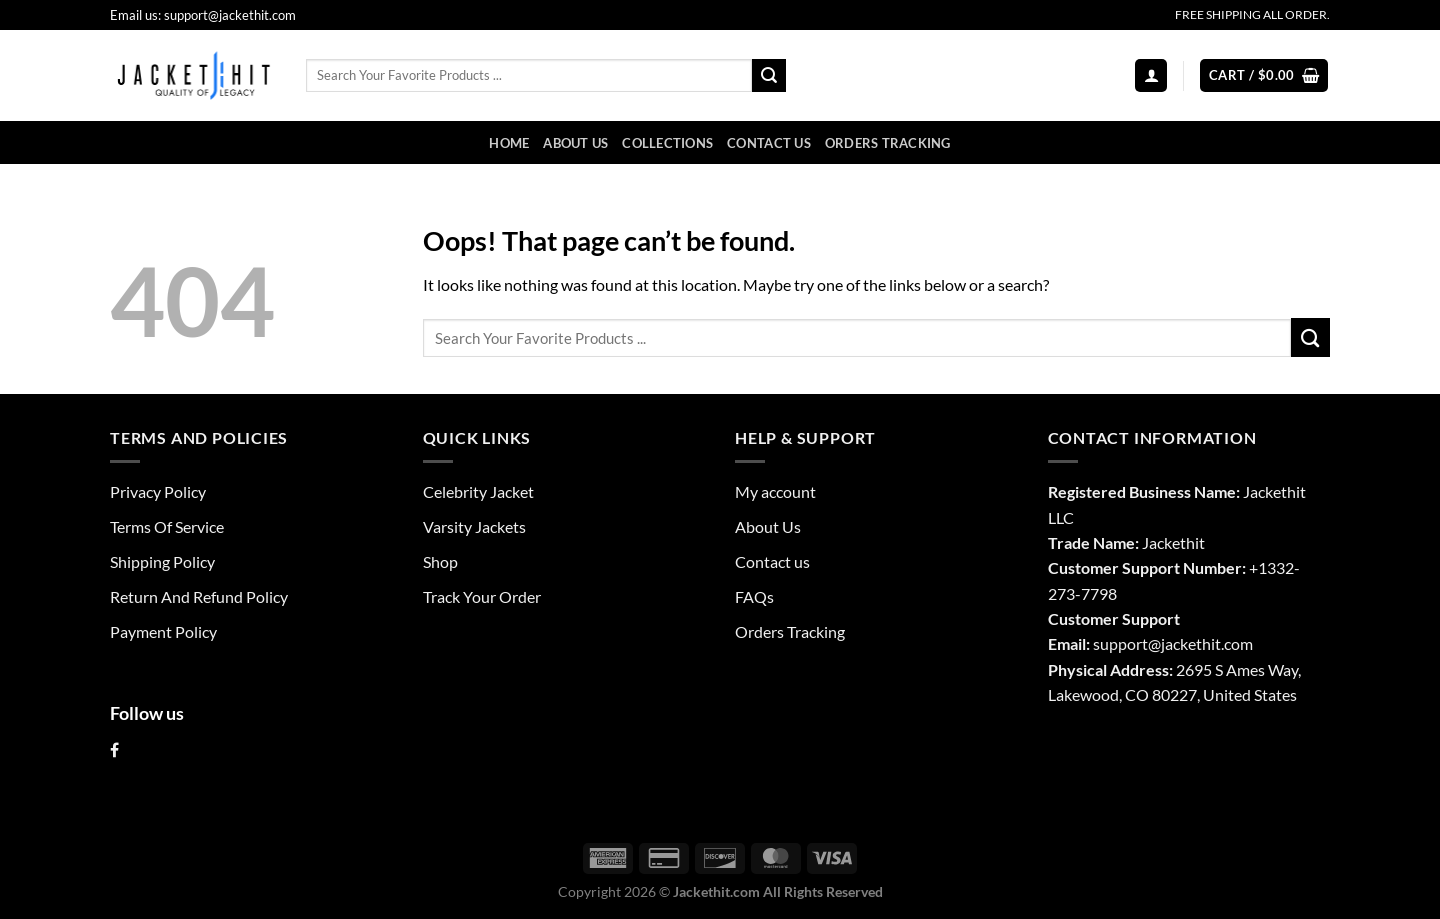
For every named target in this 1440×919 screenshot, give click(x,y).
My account (775, 491)
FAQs (754, 596)
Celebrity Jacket (478, 491)
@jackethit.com (1200, 643)
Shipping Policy (162, 561)
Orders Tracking (888, 143)
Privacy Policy (158, 491)
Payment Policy (163, 631)
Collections (667, 143)
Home (509, 143)
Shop (440, 561)
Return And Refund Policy (199, 596)
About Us (575, 143)
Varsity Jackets (474, 526)
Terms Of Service (167, 526)
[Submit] (769, 75)
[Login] (1151, 75)
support (1120, 643)
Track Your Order (482, 596)
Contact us (769, 143)
